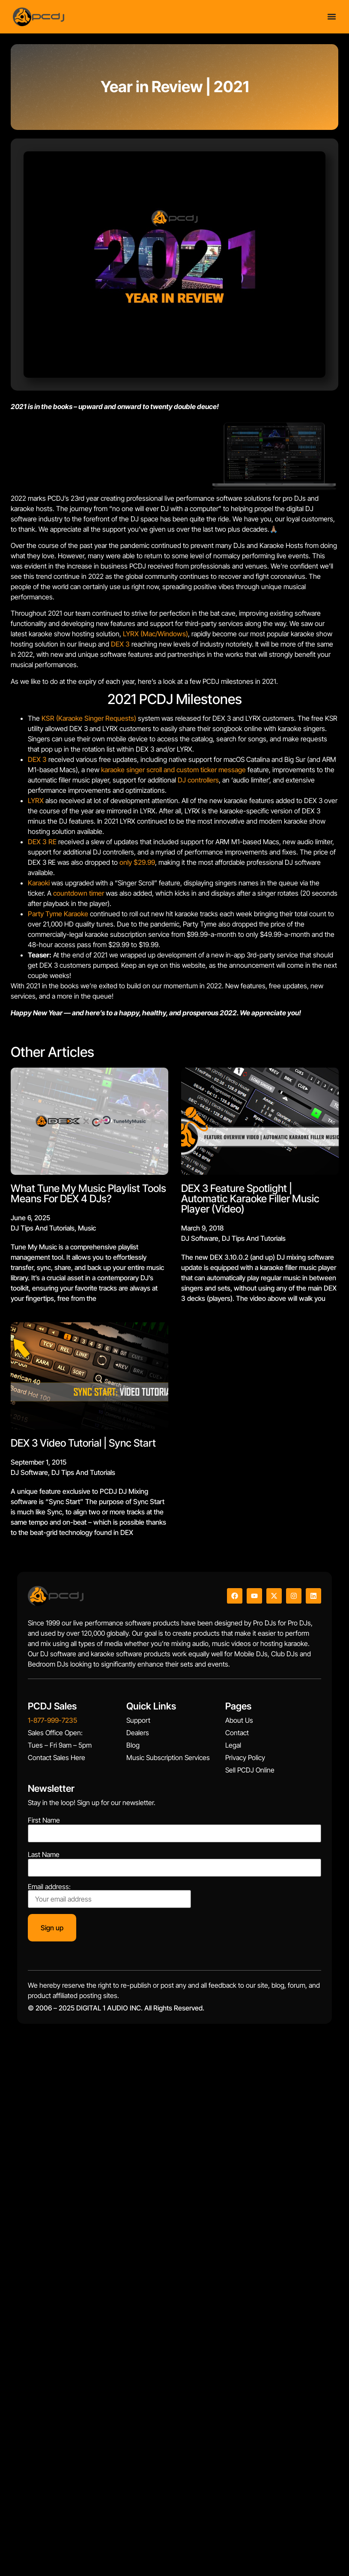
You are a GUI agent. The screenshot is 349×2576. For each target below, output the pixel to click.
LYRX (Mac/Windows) (155, 633)
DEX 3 (120, 644)
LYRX (36, 800)
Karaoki (39, 883)
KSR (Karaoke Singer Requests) (89, 718)
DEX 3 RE (42, 841)
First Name (44, 1820)
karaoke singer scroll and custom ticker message (173, 769)
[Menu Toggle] (331, 16)
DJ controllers (198, 780)
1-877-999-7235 (52, 1720)
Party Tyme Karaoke (58, 913)
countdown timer (78, 893)
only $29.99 (137, 862)
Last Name (44, 1854)
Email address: (109, 1895)
